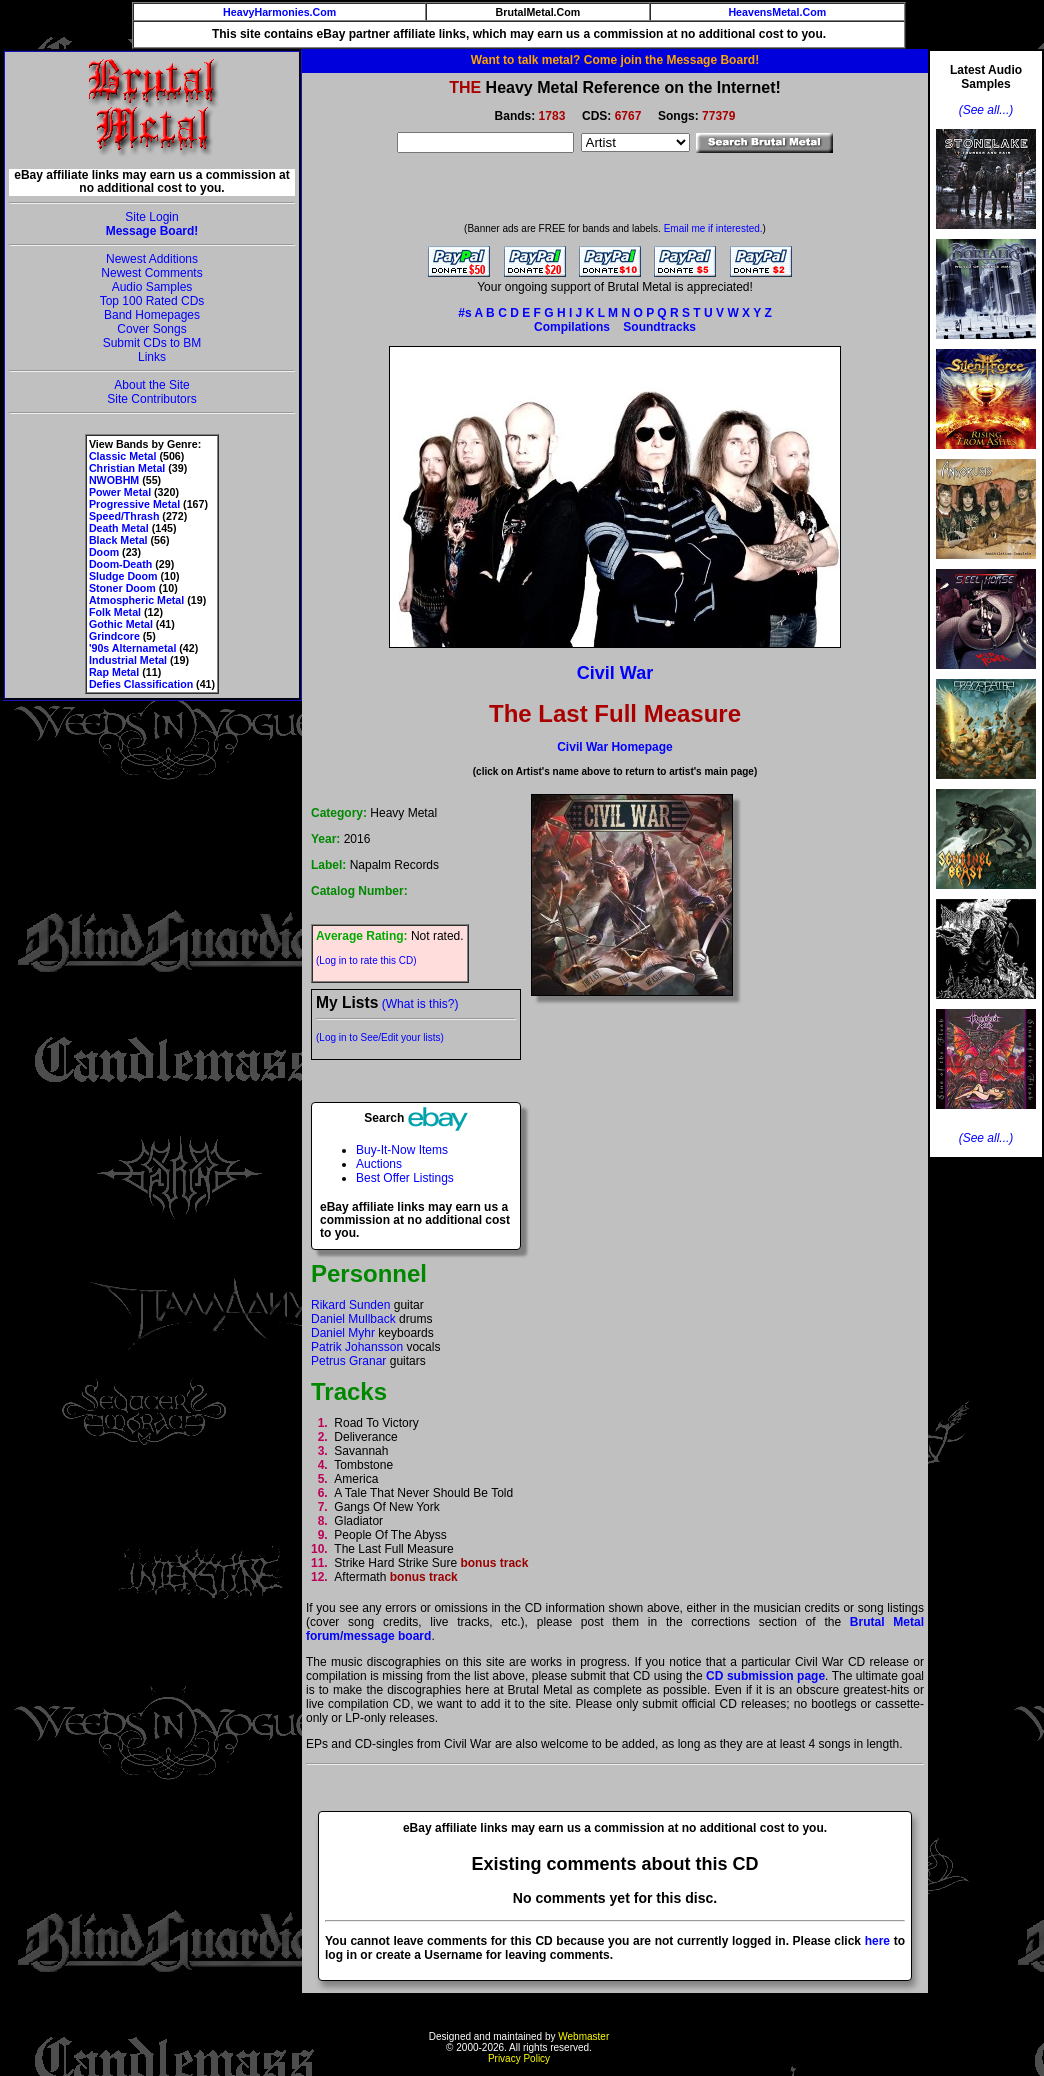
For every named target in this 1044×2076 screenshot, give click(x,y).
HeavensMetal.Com (777, 12)
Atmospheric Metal (136, 600)
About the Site (151, 385)
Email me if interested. (713, 228)
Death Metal (119, 528)
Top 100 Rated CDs (152, 301)
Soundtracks (659, 327)
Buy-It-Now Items (402, 1150)
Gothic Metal (121, 624)
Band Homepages (152, 315)
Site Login (151, 217)
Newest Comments (151, 273)
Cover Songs (151, 329)
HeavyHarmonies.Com (279, 12)
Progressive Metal (134, 504)
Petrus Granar (348, 1361)
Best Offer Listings (405, 1178)
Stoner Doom (122, 588)
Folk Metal (115, 612)
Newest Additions (152, 259)
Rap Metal (114, 672)
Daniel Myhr (343, 1333)
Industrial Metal (128, 660)
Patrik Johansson (357, 1347)
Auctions (379, 1164)
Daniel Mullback (353, 1319)
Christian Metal (127, 468)
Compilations (572, 327)
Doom (104, 552)
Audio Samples (152, 287)
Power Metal (120, 492)
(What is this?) (420, 1004)
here (877, 1941)
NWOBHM (114, 480)
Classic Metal (123, 456)
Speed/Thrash (124, 516)
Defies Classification (141, 684)
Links (152, 357)
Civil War (615, 673)
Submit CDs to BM (152, 343)
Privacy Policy (519, 2058)
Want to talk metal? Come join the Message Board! (615, 60)
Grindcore (114, 636)
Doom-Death (120, 564)
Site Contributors (151, 399)
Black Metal (118, 540)
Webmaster (583, 2036)
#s (464, 313)
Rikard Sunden (350, 1305)
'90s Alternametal (132, 648)
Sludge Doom (123, 576)
